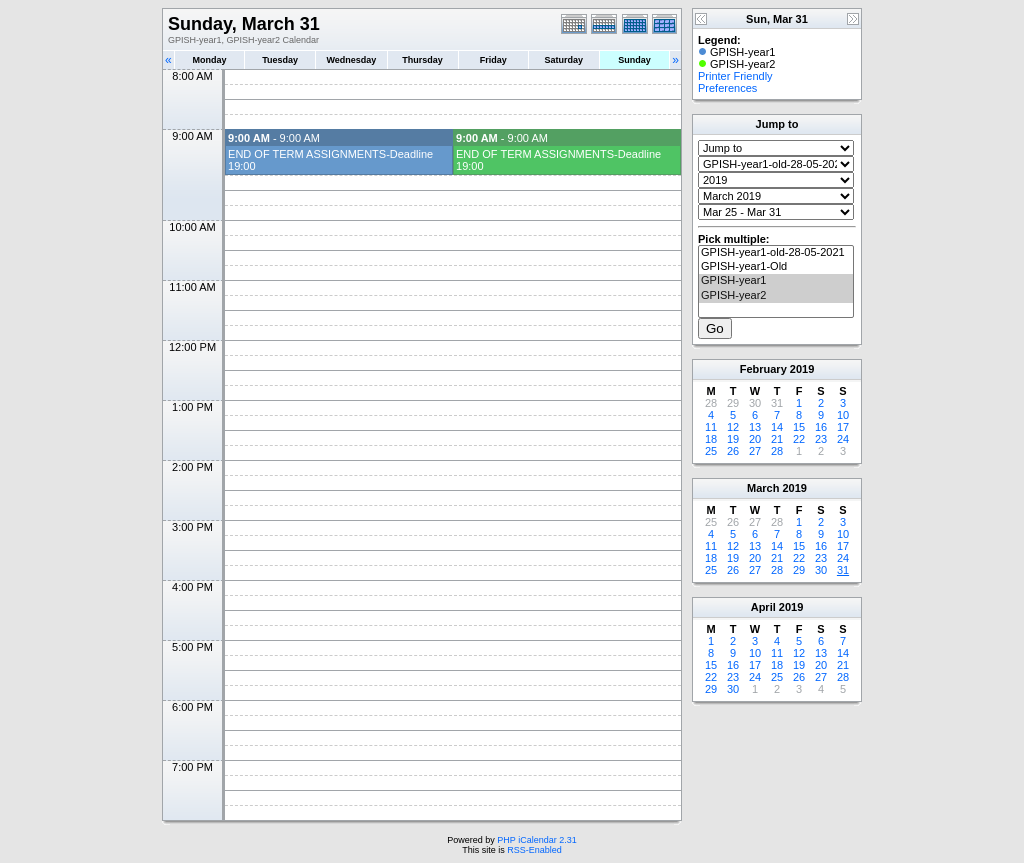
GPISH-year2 (776, 296)
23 (821, 439)
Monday (210, 60)
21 (777, 439)
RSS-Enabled (534, 850)
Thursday (422, 60)
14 (777, 427)
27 (755, 451)
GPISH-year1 (776, 281)
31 (843, 570)
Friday (493, 60)
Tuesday (280, 60)
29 (799, 570)
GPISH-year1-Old (776, 267)
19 (733, 439)
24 (843, 439)
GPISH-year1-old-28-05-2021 (776, 253)
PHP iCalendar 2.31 (536, 840)
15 (799, 427)
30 (821, 570)
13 (755, 427)
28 (777, 451)
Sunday (634, 60)
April (763, 607)
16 (821, 427)
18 (711, 439)
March (763, 488)
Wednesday (351, 60)
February (763, 369)
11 (711, 427)
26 (733, 451)
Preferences (727, 88)
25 (711, 451)
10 (843, 415)
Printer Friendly (735, 76)
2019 (802, 369)
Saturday (564, 60)
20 (755, 439)
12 (733, 427)
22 (799, 439)
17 (843, 427)
